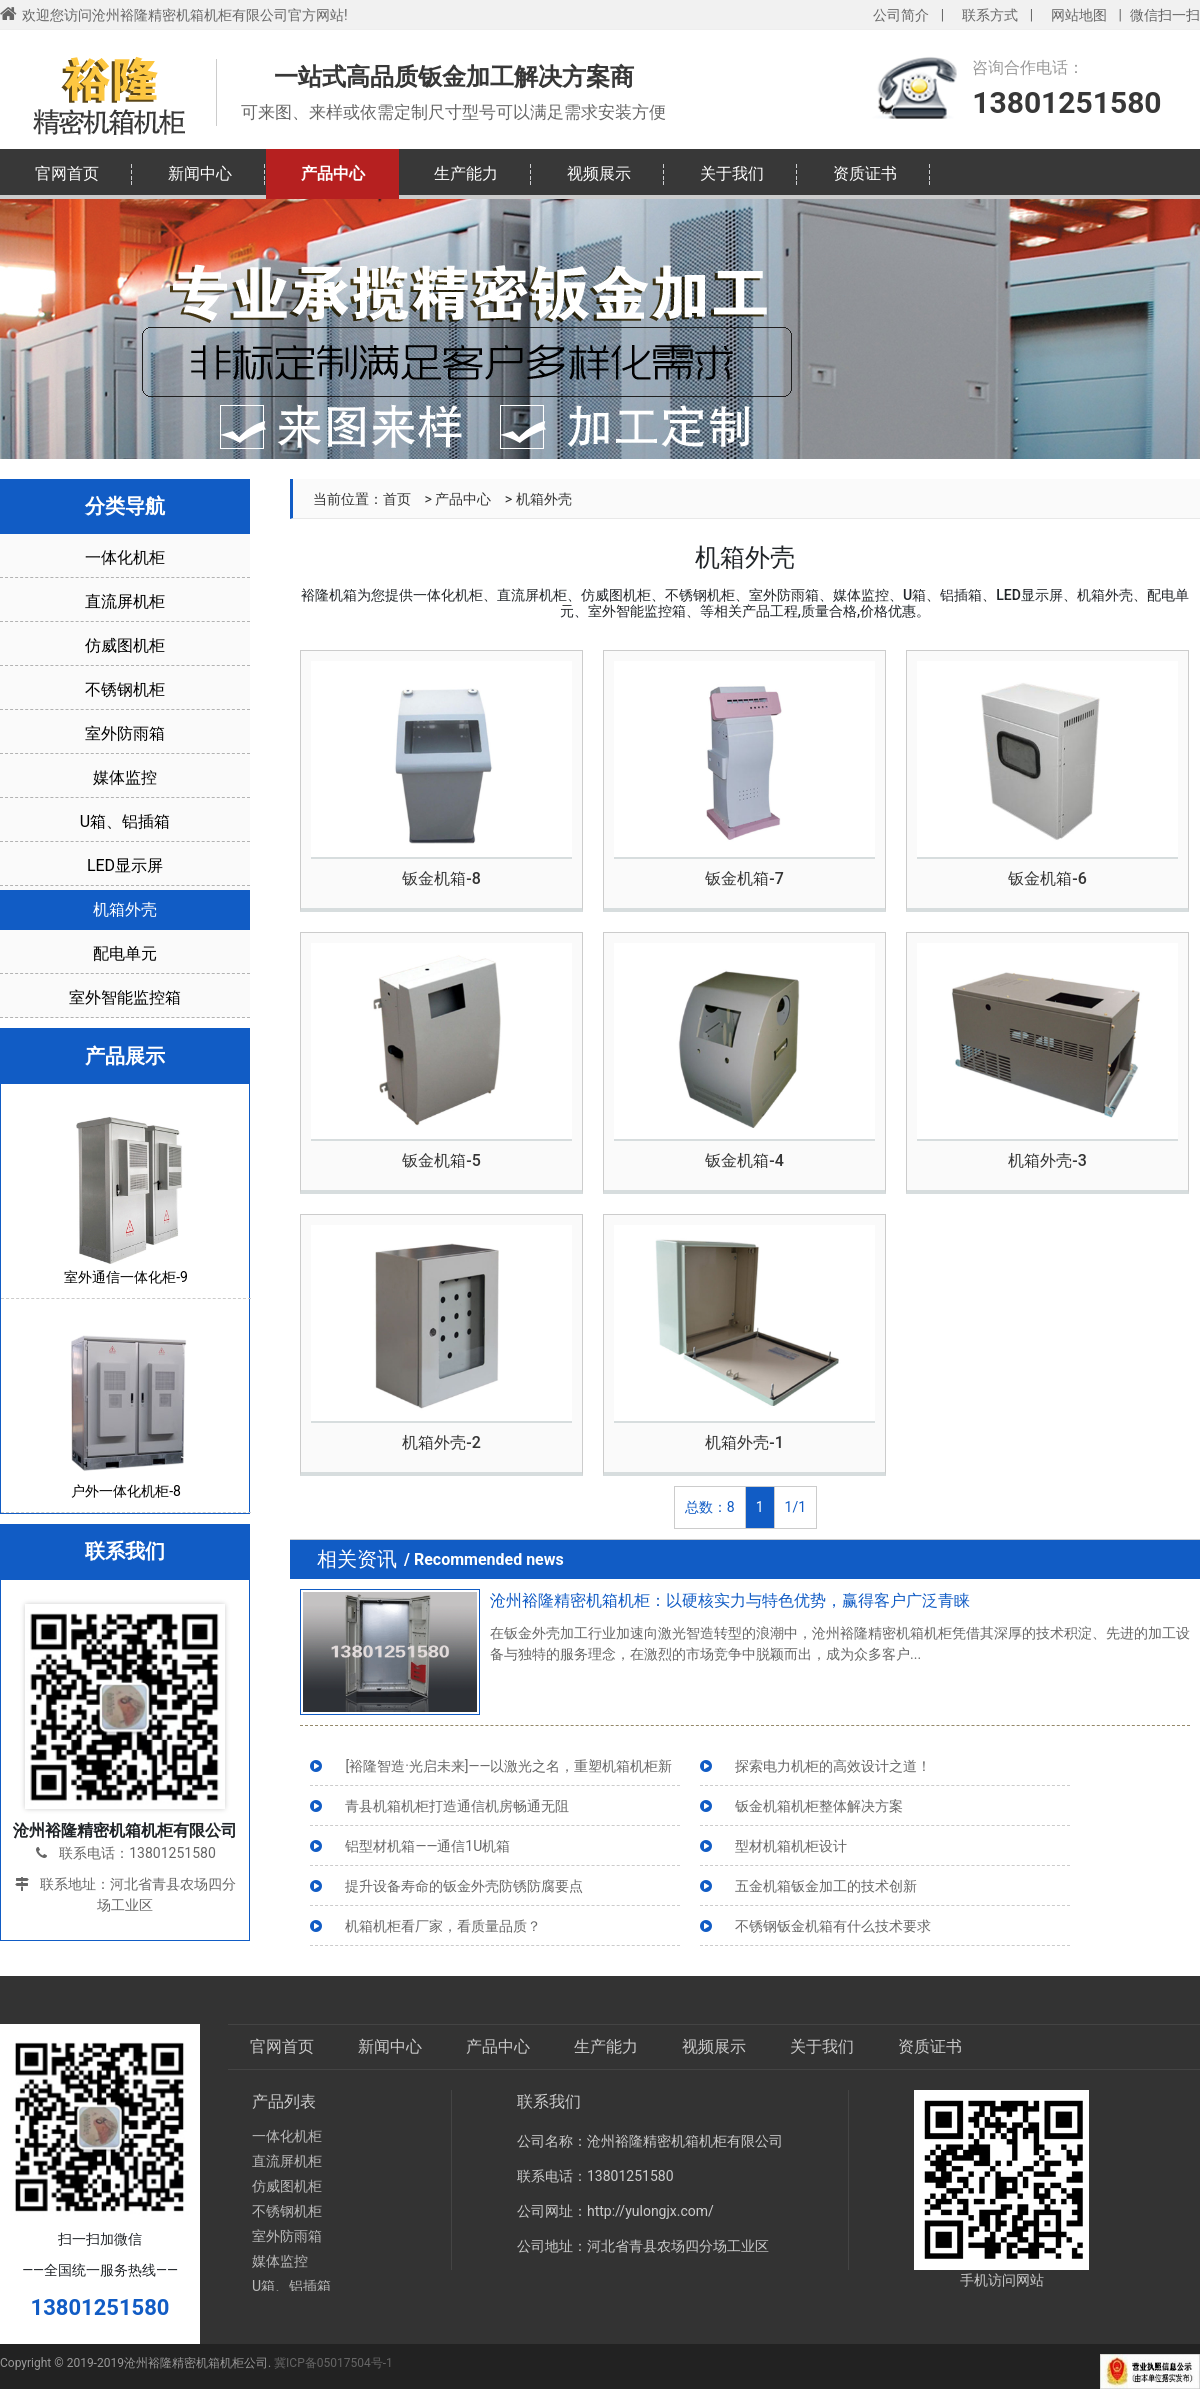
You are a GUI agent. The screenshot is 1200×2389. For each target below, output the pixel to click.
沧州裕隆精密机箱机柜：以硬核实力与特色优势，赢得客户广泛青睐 (730, 1600)
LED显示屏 (125, 865)
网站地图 (1079, 15)
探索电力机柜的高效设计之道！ (833, 1766)
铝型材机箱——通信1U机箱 (427, 1846)
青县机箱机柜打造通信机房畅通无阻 (457, 1806)
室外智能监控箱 (125, 997)
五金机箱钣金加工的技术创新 (826, 1886)
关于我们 (732, 173)
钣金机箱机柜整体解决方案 (819, 1806)
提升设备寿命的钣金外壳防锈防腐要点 (464, 1886)
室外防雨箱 (125, 733)
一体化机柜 (125, 557)
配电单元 (125, 953)
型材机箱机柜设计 (791, 1846)
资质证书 (865, 173)
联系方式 (990, 15)
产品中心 (333, 173)
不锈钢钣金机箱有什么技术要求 (833, 1926)
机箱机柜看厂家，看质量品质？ (443, 1926)
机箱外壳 (125, 909)
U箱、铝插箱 (125, 821)
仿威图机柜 (125, 645)
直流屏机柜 (125, 601)
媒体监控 (125, 777)
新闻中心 (200, 173)
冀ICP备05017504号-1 (333, 2363)
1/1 (796, 1507)
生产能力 (466, 173)
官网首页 (67, 173)
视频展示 (599, 173)
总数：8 (710, 1507)
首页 (397, 499)
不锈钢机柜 (125, 689)
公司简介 (901, 15)
